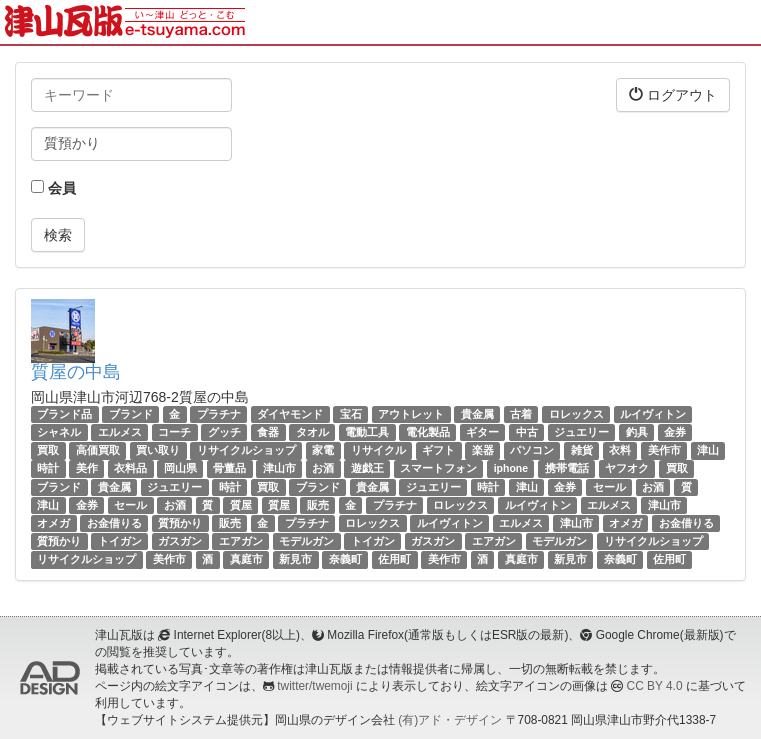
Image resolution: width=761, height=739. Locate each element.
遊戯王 (367, 469)
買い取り (158, 450)
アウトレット (411, 414)
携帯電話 (567, 469)
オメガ (53, 523)
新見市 (295, 559)
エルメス (120, 432)
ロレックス (576, 414)
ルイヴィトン (653, 414)
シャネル (59, 432)
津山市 (279, 469)
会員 (53, 188)
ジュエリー (581, 432)
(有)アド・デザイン (450, 720)
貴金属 (477, 414)
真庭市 (246, 559)
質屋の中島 (76, 372)
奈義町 (345, 559)
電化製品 (428, 432)
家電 (323, 450)
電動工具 (367, 432)
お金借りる (114, 523)
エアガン (241, 541)
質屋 (241, 505)
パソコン (532, 450)
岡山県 (180, 469)
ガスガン (180, 541)
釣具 (637, 432)
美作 (87, 469)
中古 (527, 432)
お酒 (323, 469)
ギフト (438, 450)
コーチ (174, 432)
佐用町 (394, 559)
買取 (48, 450)
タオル (312, 432)
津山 (708, 450)
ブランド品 (64, 414)
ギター (482, 432)
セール (609, 487)
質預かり (180, 523)
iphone (511, 469)
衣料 (620, 450)
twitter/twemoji (314, 686)
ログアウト (673, 94)
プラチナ (219, 414)
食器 (268, 432)
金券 (675, 432)
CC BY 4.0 (655, 686)
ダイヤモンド (290, 414)
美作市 (664, 450)
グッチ (224, 432)
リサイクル (378, 450)
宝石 (351, 414)
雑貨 (582, 450)
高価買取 (98, 450)
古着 (521, 414)
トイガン (120, 541)
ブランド (131, 414)
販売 (318, 505)
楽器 (483, 450)
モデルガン (306, 541)
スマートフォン (438, 469)
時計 (48, 469)
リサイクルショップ (246, 450)
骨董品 (229, 469)
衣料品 (130, 469)
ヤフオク (627, 469)
